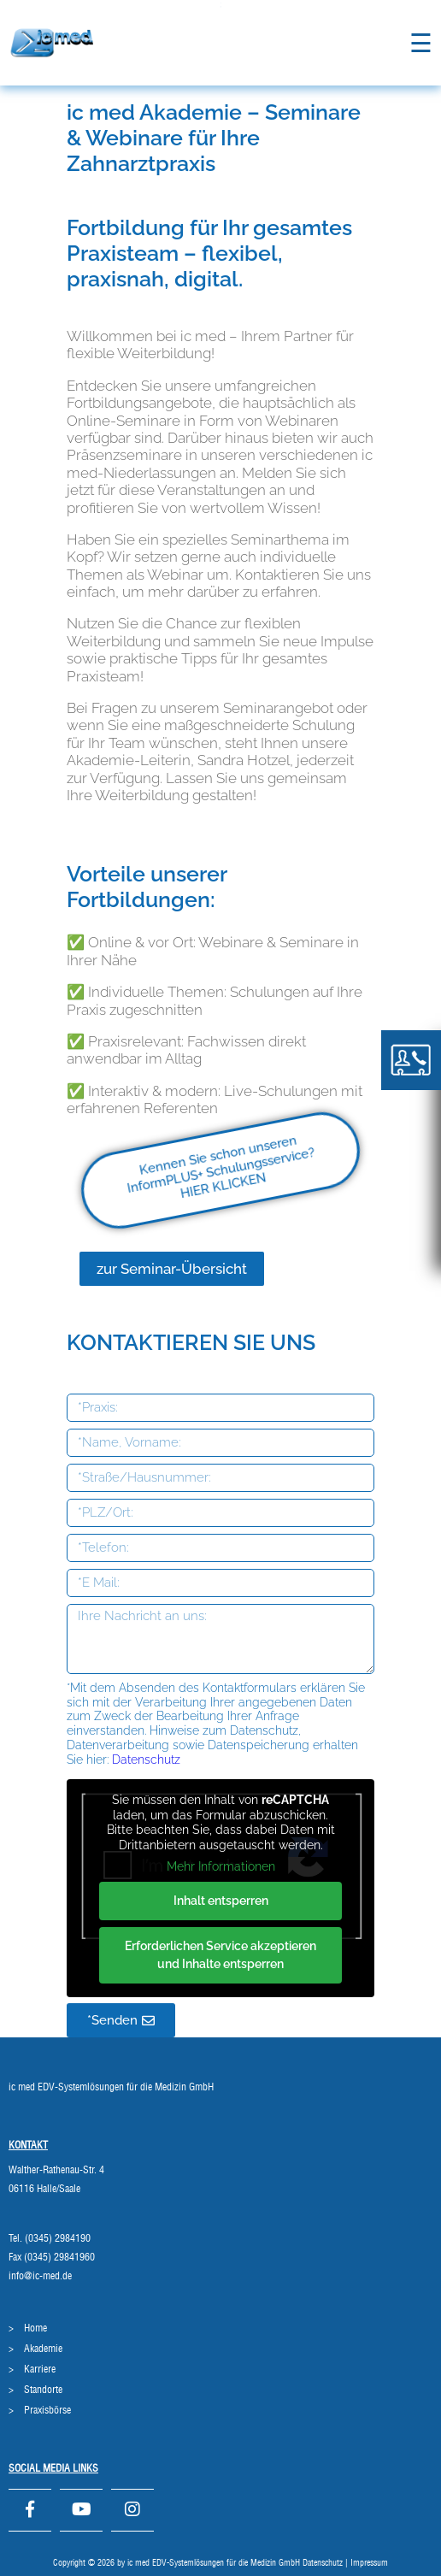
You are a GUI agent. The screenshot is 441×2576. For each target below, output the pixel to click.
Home (35, 2328)
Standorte (43, 2389)
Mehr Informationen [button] (221, 1866)
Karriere (40, 2369)
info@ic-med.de (40, 2276)
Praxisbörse (47, 2410)
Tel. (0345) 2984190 (50, 2238)
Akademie (43, 2348)
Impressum (369, 2563)
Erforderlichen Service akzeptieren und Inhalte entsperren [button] (220, 1954)
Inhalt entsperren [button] (220, 1900)
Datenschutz (144, 1759)
